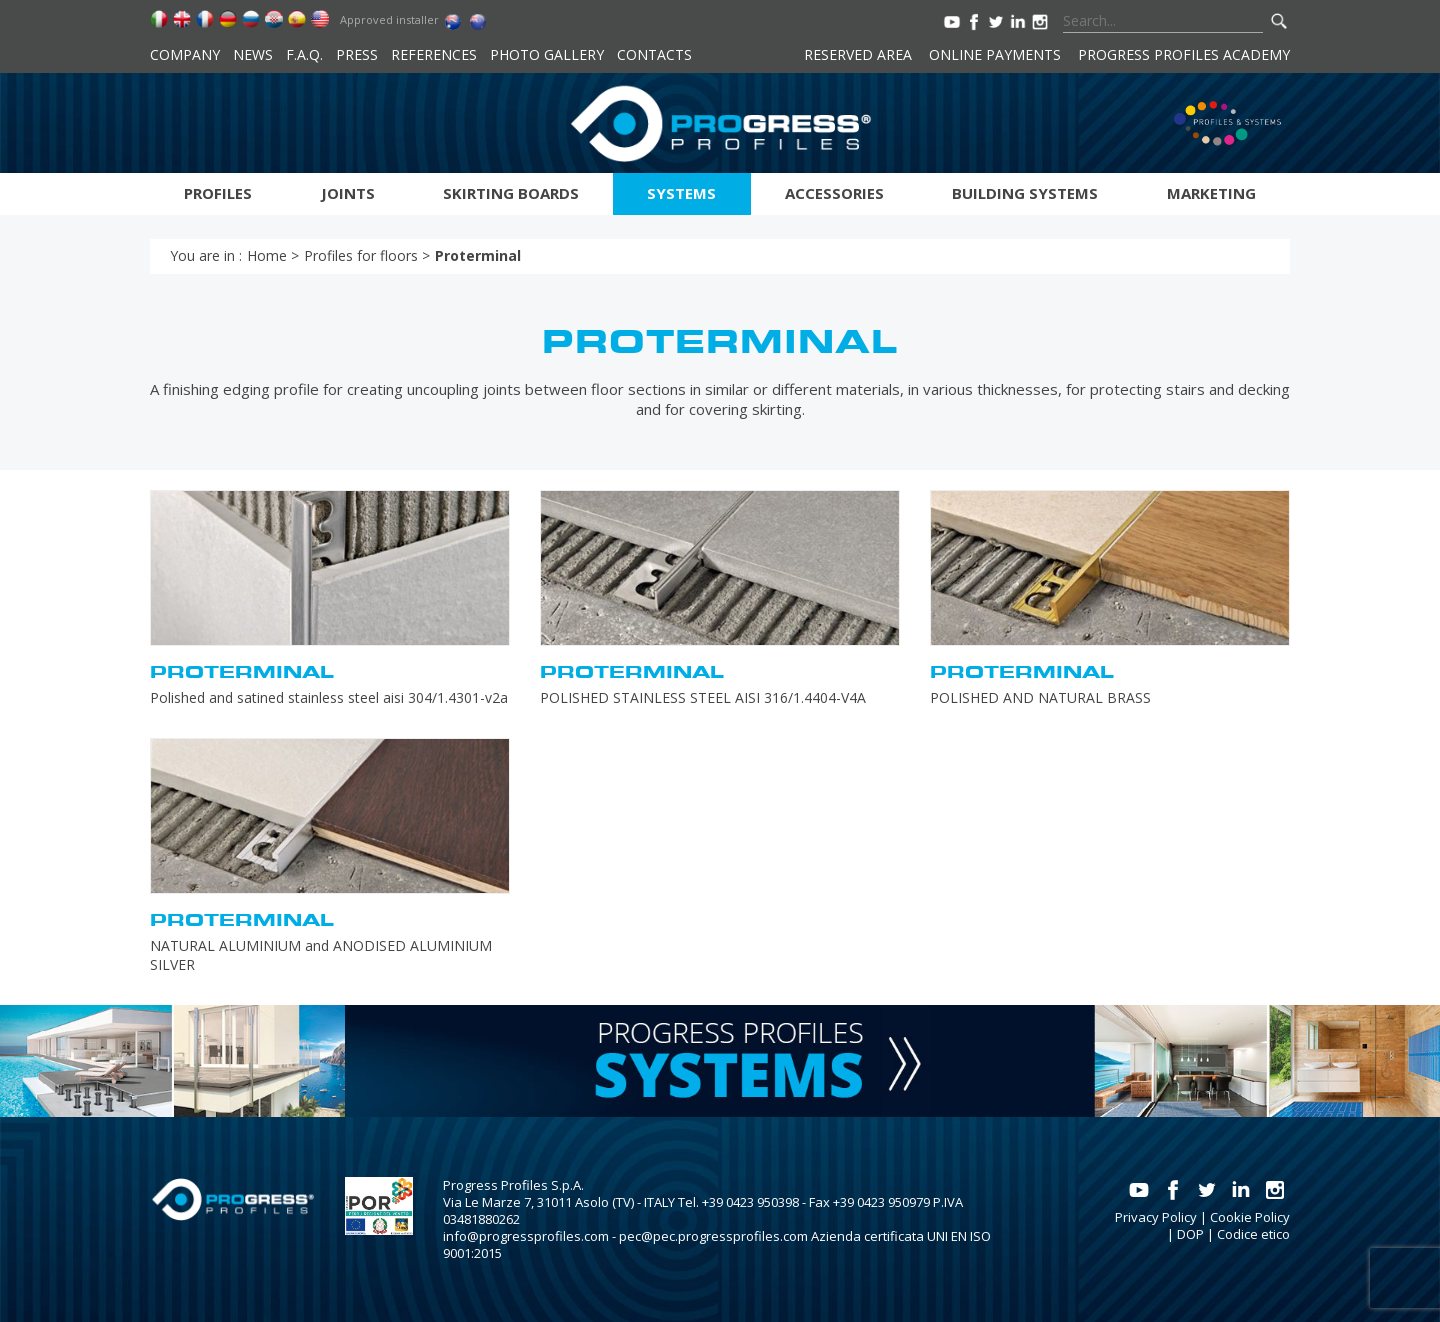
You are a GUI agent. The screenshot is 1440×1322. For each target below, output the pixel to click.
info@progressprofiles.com (526, 1236)
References (434, 54)
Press (357, 54)
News (253, 54)
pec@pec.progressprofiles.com (713, 1236)
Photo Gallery (547, 54)
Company (185, 54)
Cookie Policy (1250, 1217)
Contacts (654, 54)
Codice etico (1253, 1234)
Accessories (834, 193)
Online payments (995, 54)
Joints (348, 193)
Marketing (1211, 193)
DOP (1190, 1234)
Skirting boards (511, 193)
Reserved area (858, 54)
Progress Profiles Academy (1184, 54)
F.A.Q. (304, 54)
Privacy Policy (1156, 1217)
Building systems (1025, 193)
